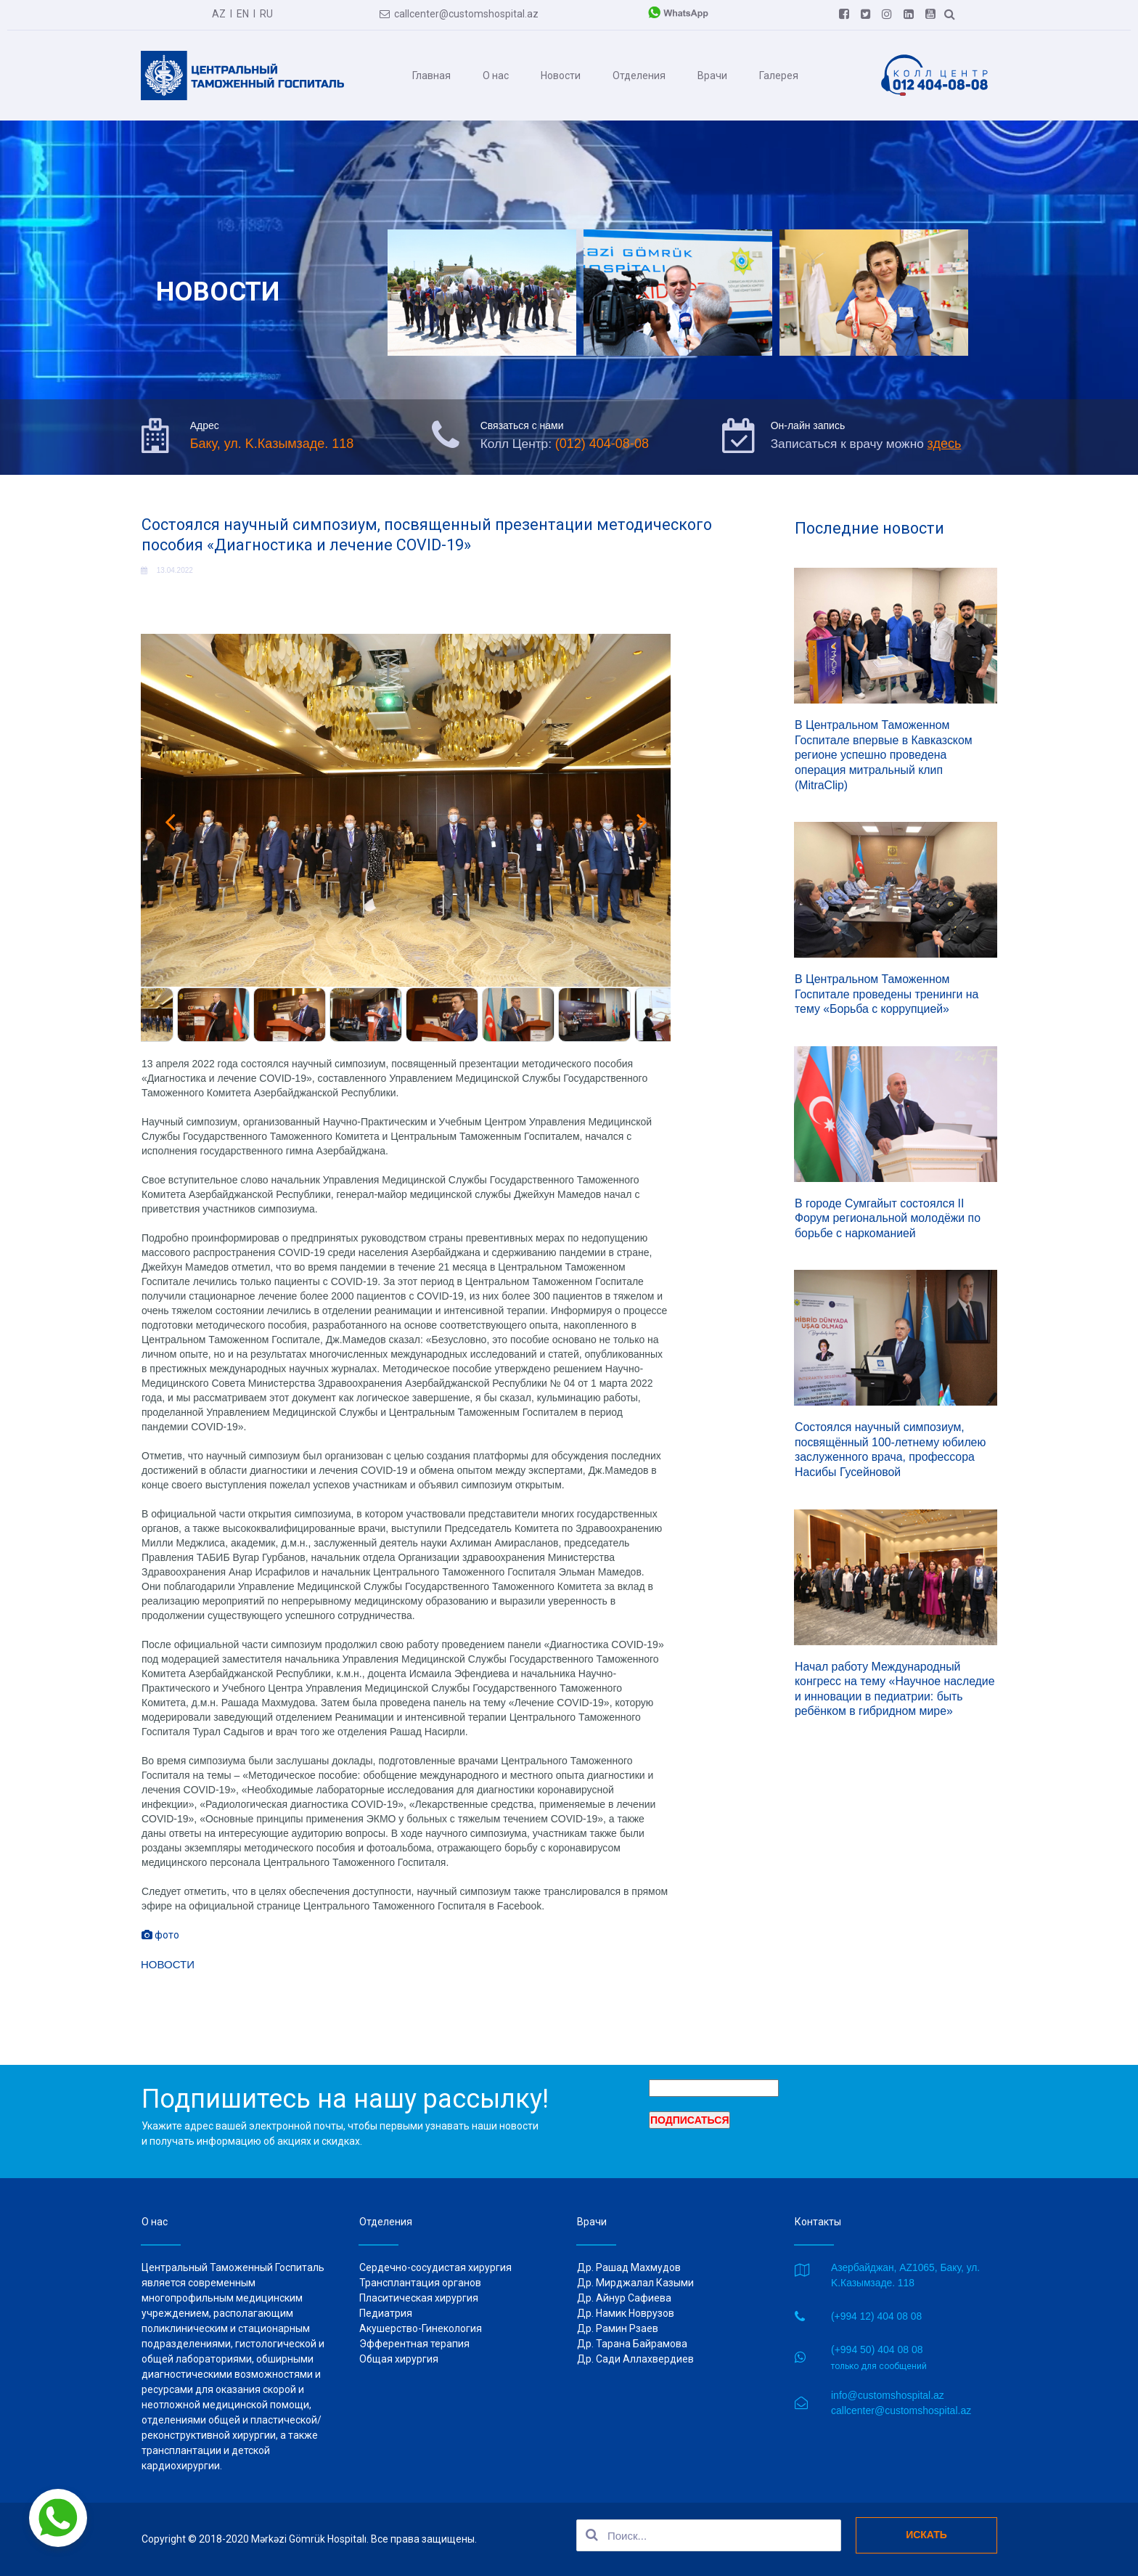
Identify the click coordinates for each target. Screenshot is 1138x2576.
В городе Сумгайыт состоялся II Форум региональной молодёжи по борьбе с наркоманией (889, 1215)
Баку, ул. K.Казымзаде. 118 (272, 446)
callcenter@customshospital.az (459, 13)
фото (160, 1946)
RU (266, 13)
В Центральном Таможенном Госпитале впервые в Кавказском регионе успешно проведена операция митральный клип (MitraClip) (884, 759)
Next (641, 839)
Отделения (639, 75)
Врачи (712, 75)
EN (243, 13)
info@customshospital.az (887, 2394)
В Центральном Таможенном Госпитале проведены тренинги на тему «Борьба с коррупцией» (888, 994)
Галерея (778, 75)
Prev (170, 839)
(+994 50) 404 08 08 (877, 2349)
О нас (496, 75)
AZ (219, 13)
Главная (431, 75)
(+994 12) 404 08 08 (877, 2316)
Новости (561, 75)
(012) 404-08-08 (605, 446)
